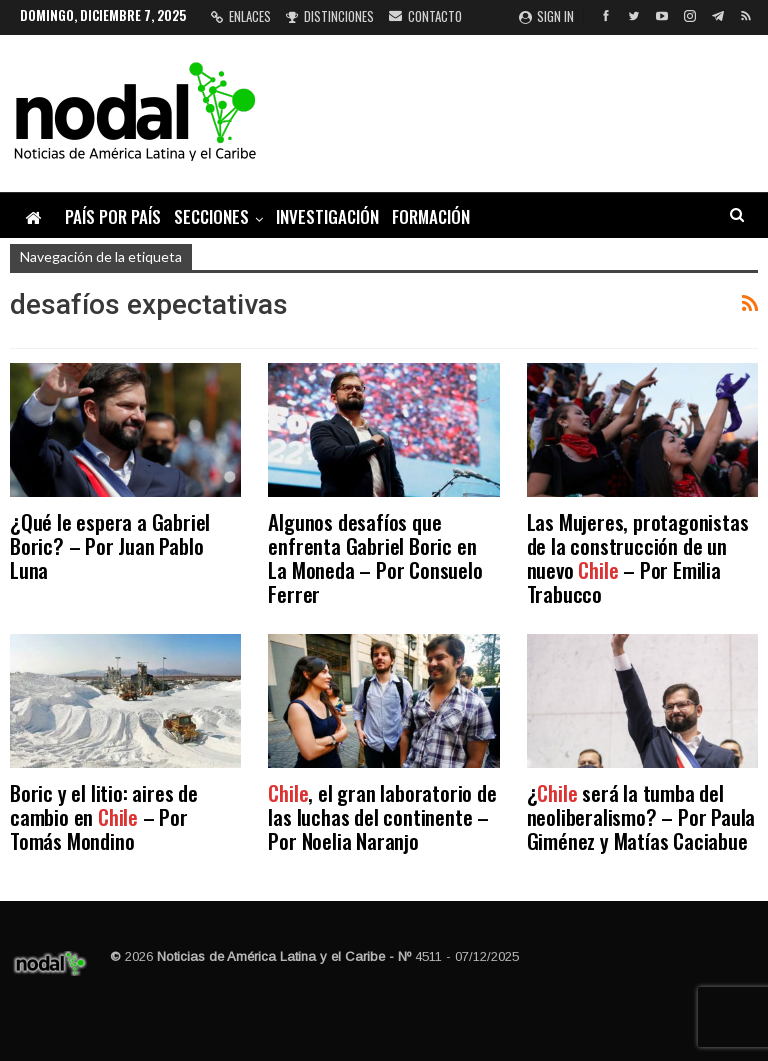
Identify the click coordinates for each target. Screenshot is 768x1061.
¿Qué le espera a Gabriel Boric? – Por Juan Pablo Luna (110, 545)
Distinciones (330, 16)
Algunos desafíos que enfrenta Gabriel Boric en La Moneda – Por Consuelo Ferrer (375, 557)
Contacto (425, 16)
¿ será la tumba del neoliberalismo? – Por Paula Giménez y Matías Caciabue (641, 816)
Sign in (546, 16)
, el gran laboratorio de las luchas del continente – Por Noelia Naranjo (382, 816)
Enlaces (241, 16)
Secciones (211, 216)
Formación (431, 216)
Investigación (327, 216)
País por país (113, 216)
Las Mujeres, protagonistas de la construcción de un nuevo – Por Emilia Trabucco (638, 557)
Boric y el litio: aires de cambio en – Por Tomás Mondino (104, 816)
